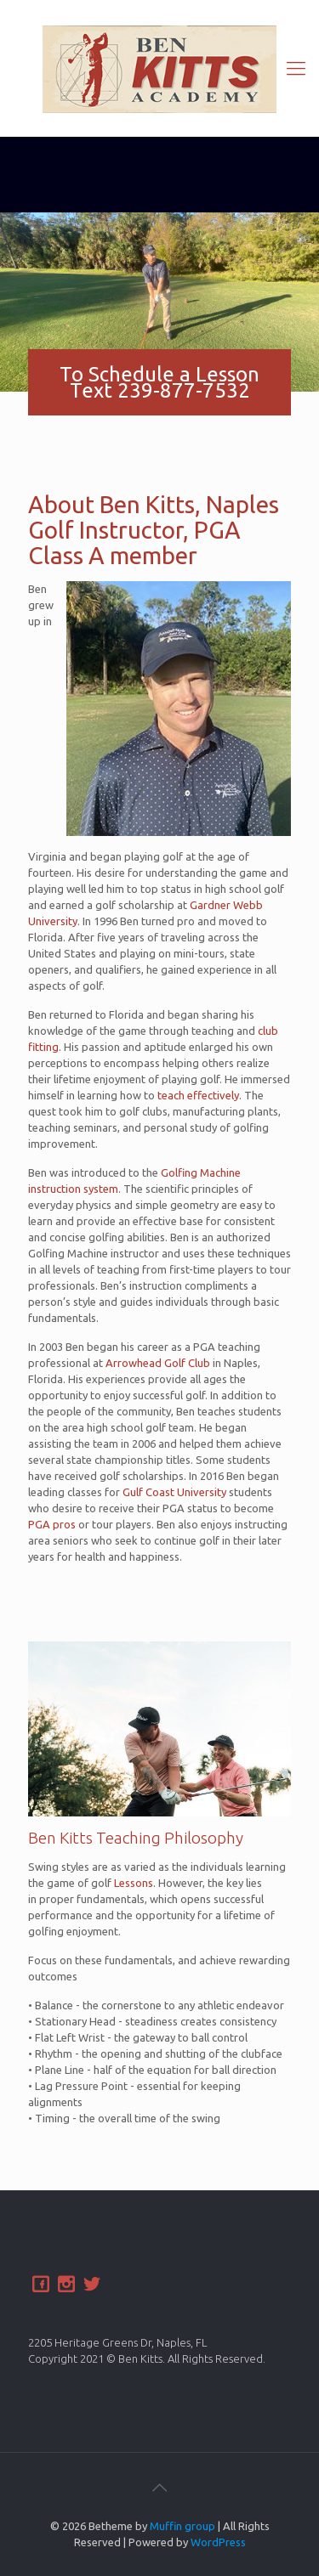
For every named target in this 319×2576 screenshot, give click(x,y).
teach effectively (198, 1095)
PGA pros (52, 1524)
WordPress (218, 2542)
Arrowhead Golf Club (157, 1363)
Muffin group (182, 2526)
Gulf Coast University (174, 1492)
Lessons (133, 1883)
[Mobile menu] (296, 68)
